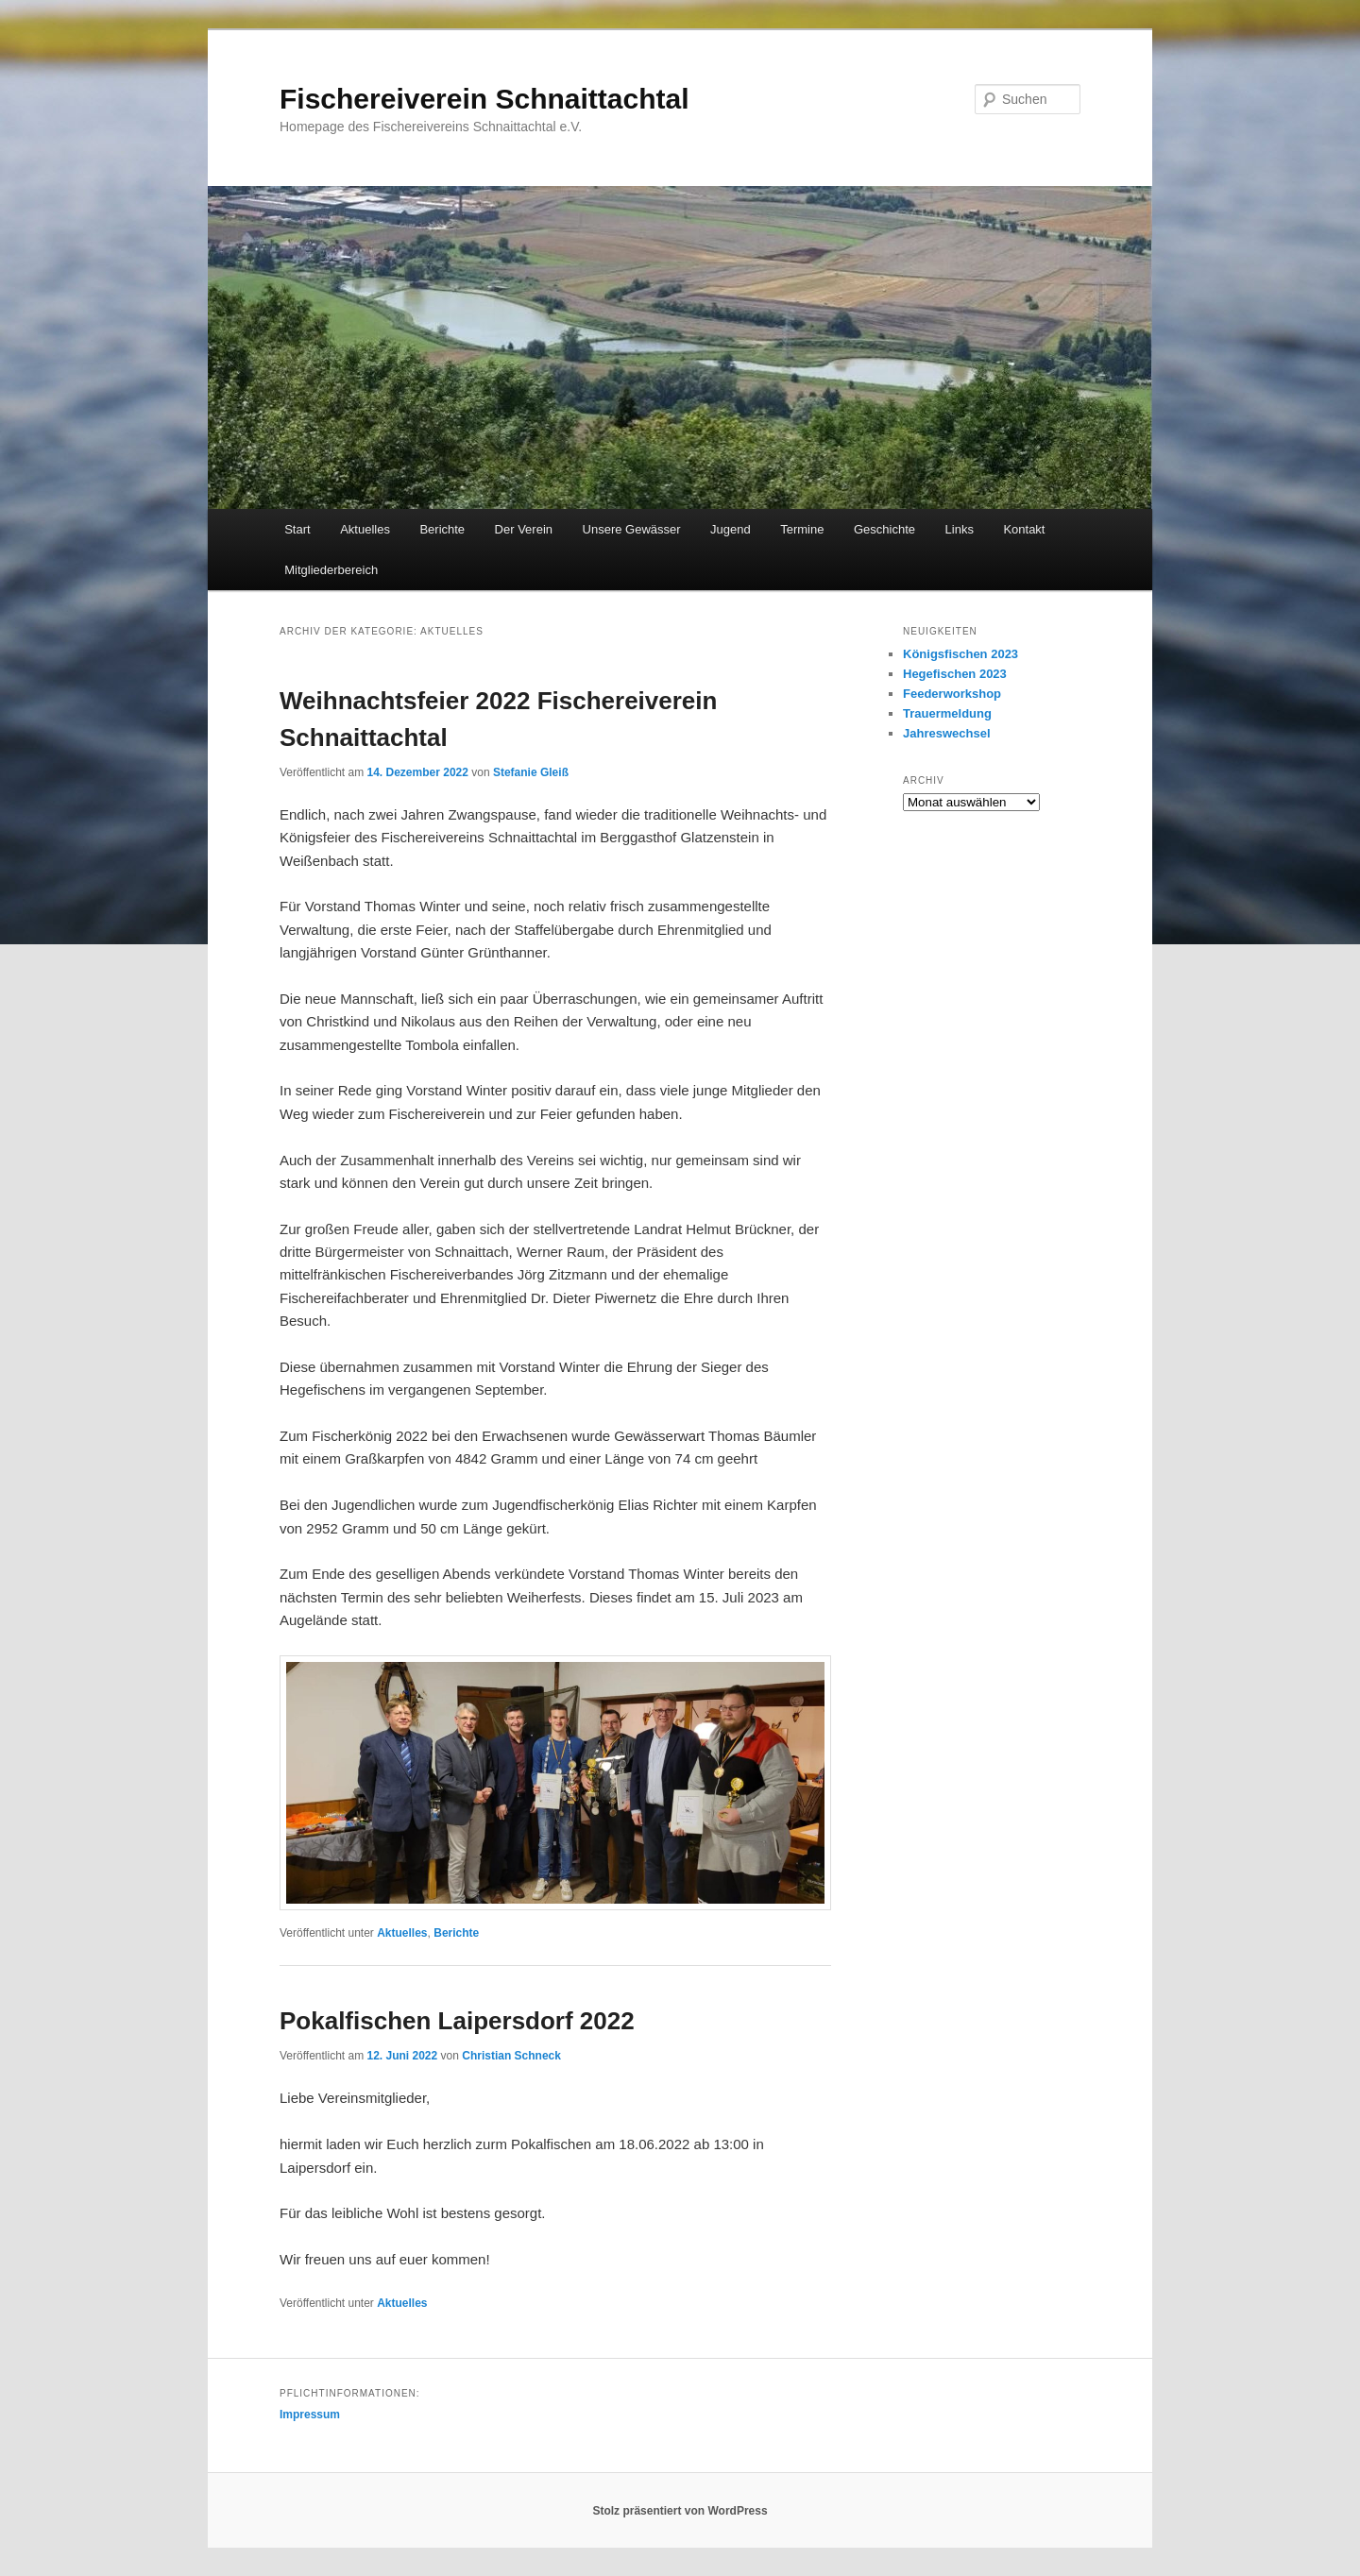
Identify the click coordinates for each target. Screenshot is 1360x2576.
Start (297, 529)
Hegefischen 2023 (955, 674)
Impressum (310, 2414)
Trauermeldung (947, 713)
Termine (802, 529)
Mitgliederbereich (331, 570)
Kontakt (1024, 529)
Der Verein (523, 529)
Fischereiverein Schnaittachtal (484, 98)
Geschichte (884, 529)
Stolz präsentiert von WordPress (679, 2510)
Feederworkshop (952, 693)
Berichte (442, 529)
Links (959, 529)
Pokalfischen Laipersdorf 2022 (457, 2021)
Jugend (730, 529)
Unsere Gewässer (632, 529)
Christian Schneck (511, 2055)
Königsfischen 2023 (960, 654)
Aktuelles (365, 529)
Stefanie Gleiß (531, 772)
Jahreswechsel (947, 733)
